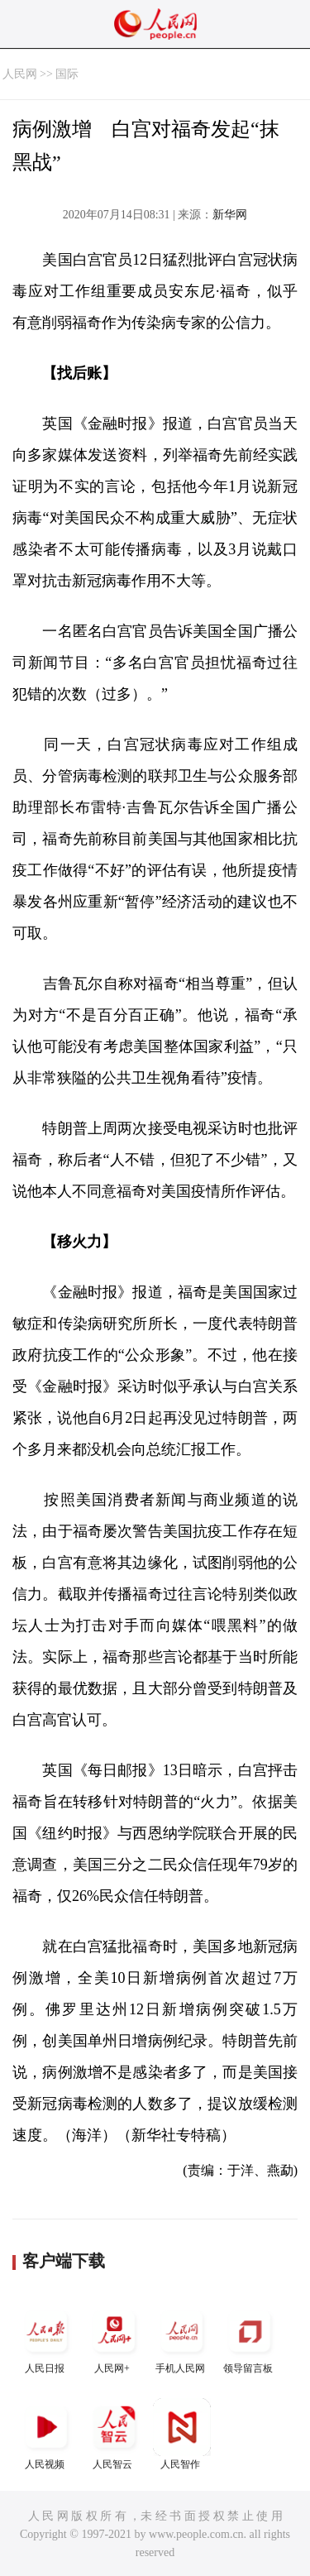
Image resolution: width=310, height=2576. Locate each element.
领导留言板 (250, 2338)
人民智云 (114, 2434)
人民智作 (182, 2434)
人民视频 (46, 2434)
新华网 (229, 214)
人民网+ (114, 2338)
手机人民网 (182, 2338)
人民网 (19, 74)
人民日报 (46, 2338)
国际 (67, 74)
